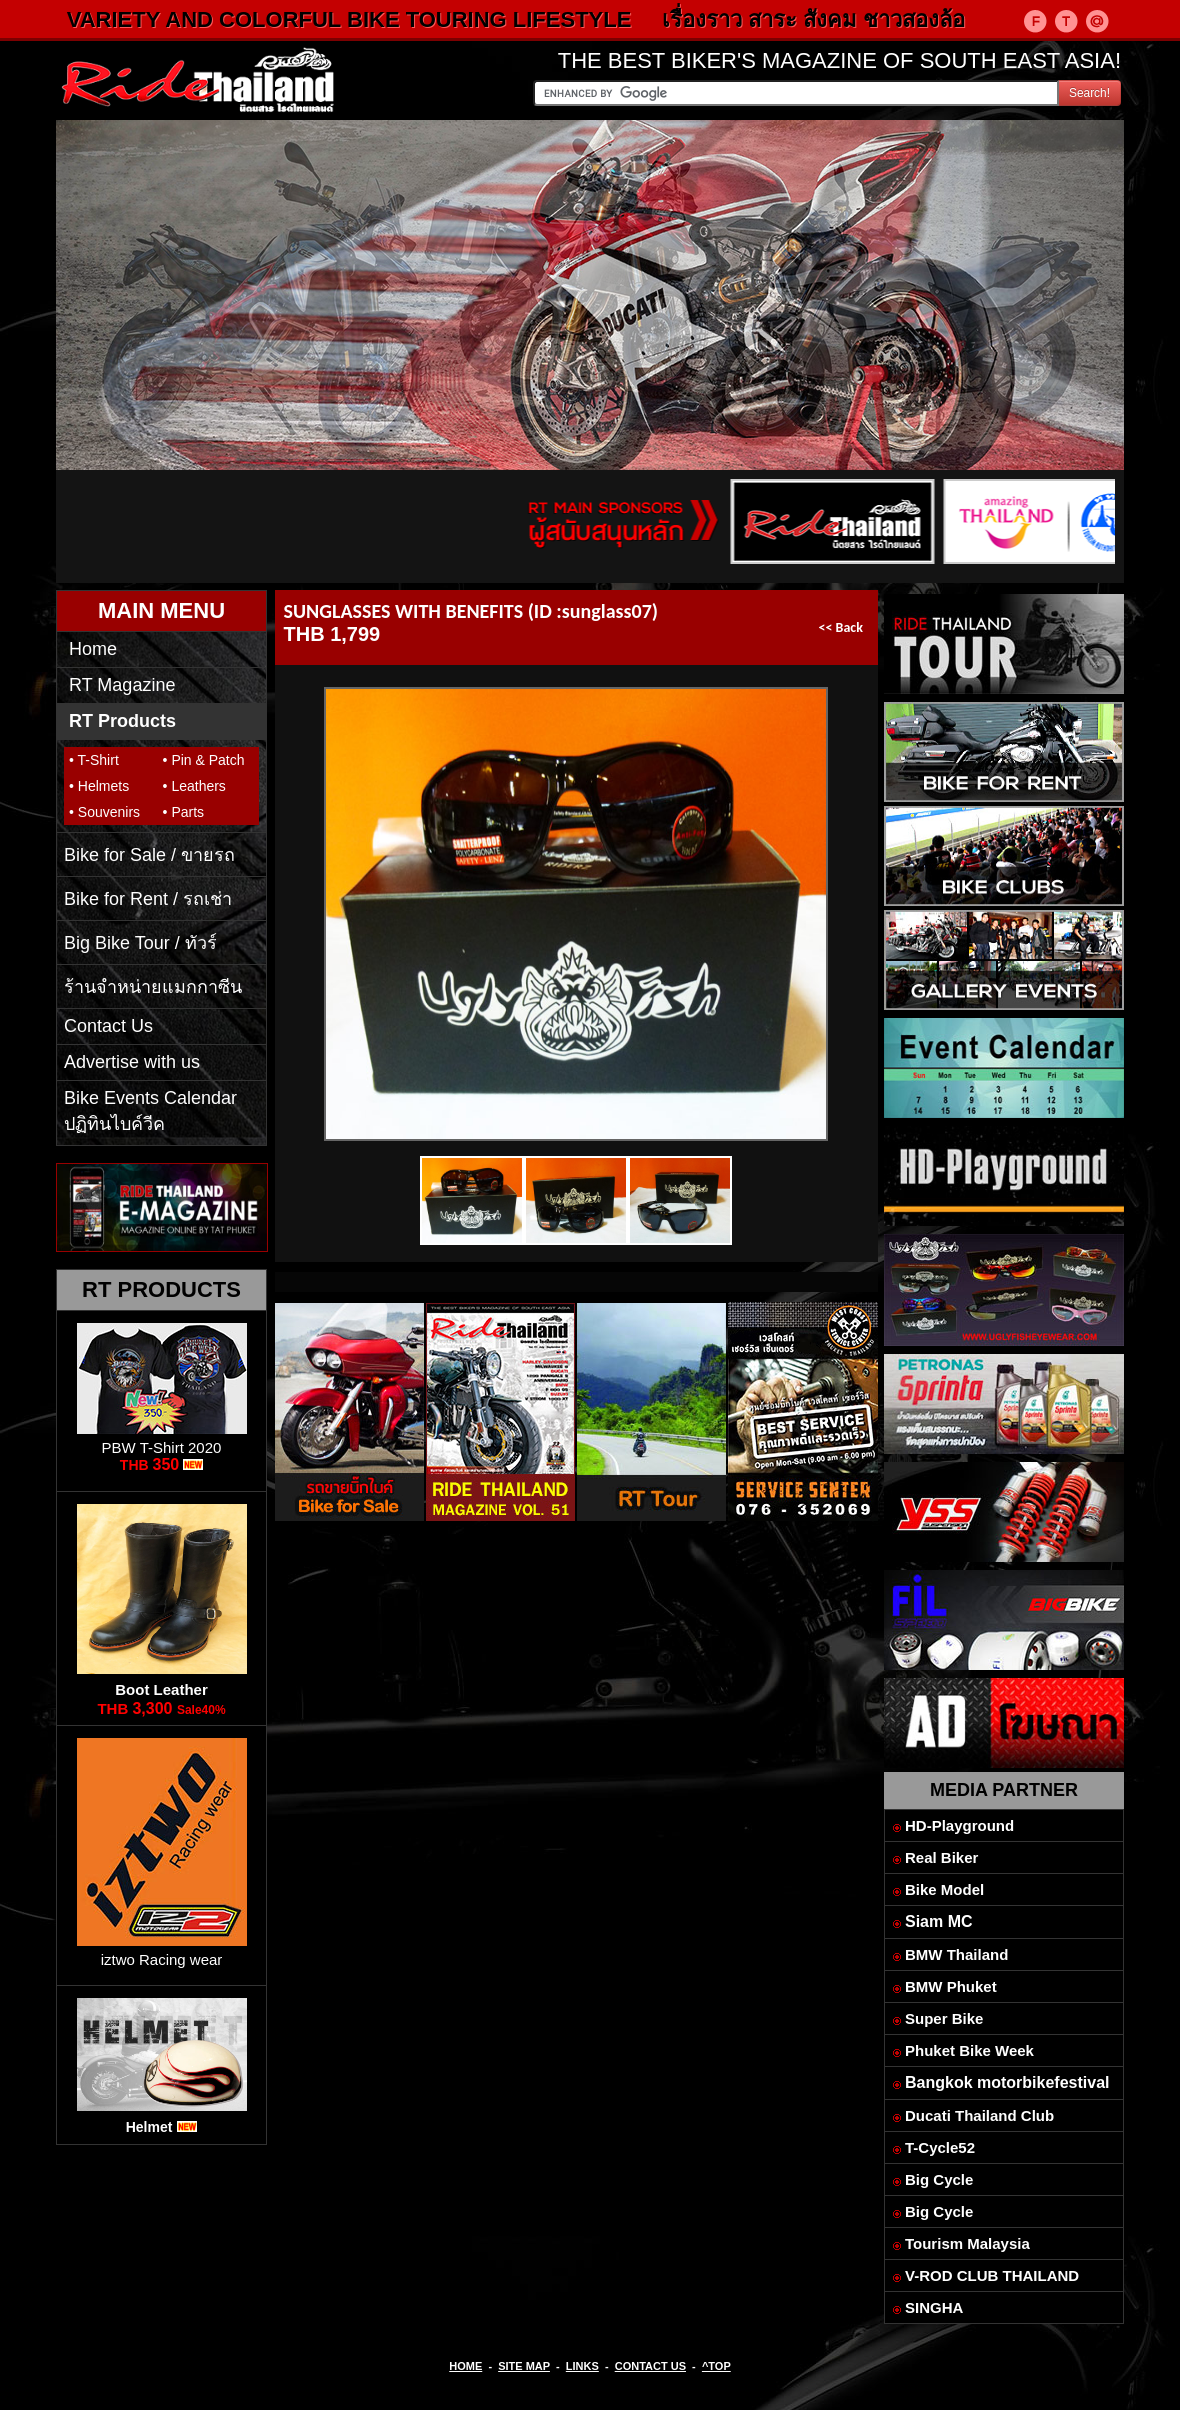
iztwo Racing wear (162, 1959)
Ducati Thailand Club (979, 2115)
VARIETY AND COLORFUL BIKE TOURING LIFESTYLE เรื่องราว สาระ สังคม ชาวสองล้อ (544, 19)
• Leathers (194, 786)
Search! (1089, 93)
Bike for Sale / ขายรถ (149, 855)
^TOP (716, 2366)
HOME (465, 2366)
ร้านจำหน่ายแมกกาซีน (153, 987)
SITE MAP (524, 2366)
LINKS (582, 2366)
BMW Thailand (956, 1954)
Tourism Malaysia (967, 2243)
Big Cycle (939, 2179)
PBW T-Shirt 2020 (162, 1447)
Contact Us (108, 1026)
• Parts (183, 812)
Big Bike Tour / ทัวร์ (140, 943)
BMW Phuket (951, 1986)
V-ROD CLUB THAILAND (992, 2275)
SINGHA (934, 2307)
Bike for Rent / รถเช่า (148, 899)
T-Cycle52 (940, 2147)
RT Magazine (122, 685)
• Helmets (99, 786)
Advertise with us (132, 1062)
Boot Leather (161, 1689)
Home (93, 649)
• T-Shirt (94, 760)
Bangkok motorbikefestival (1007, 2082)
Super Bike (944, 2018)
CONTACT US (650, 2366)
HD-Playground (959, 1825)
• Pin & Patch (204, 760)
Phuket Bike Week (969, 2050)
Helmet (149, 2127)
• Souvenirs (104, 812)
